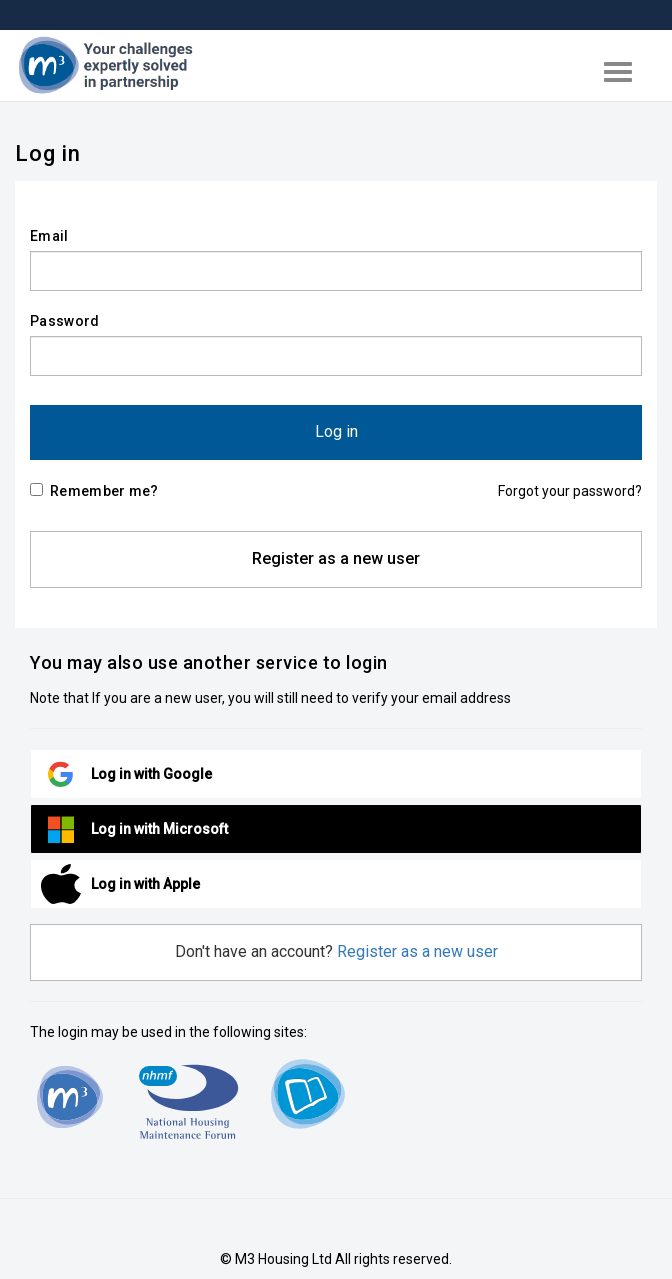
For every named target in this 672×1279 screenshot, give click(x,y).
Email (49, 236)
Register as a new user (336, 558)
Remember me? (94, 491)
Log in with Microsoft (159, 829)
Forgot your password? (570, 491)
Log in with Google (151, 774)
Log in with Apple (145, 884)
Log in (336, 431)
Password (64, 321)
